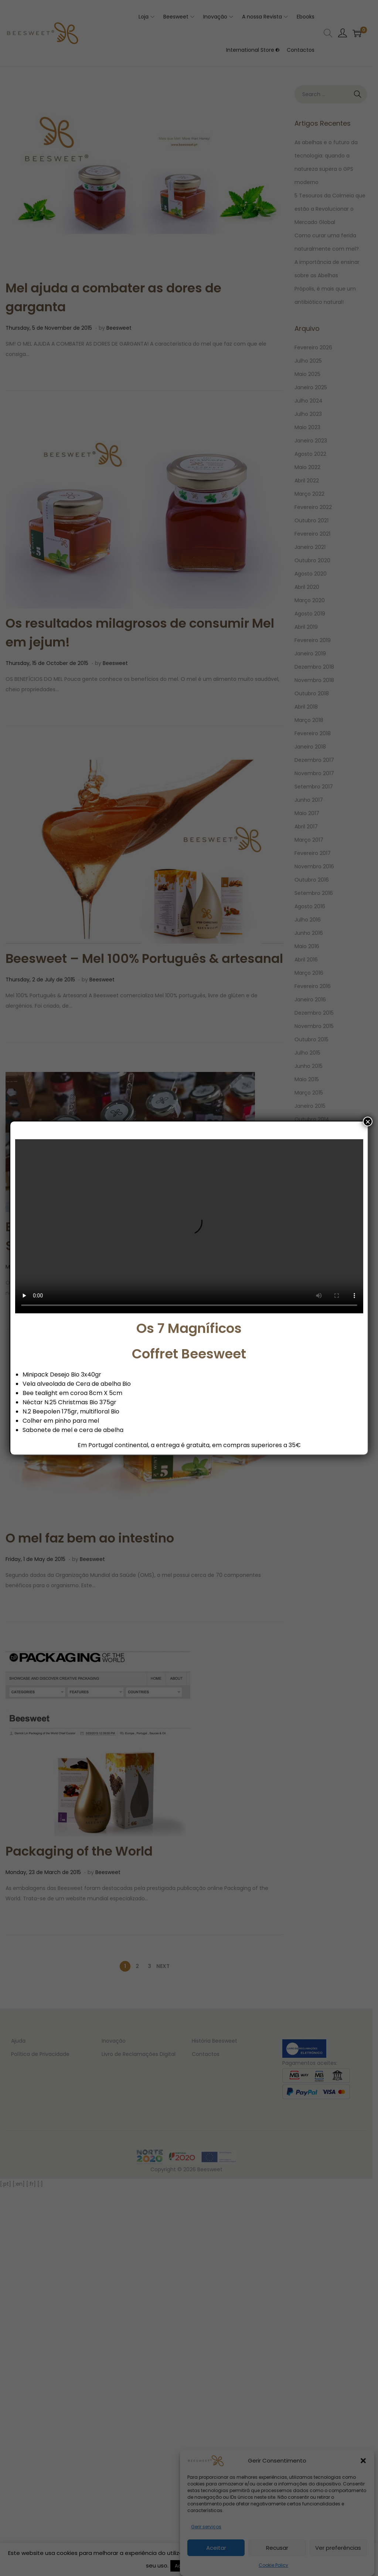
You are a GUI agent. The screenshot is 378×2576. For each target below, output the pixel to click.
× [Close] (367, 1121)
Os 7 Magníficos (189, 1328)
